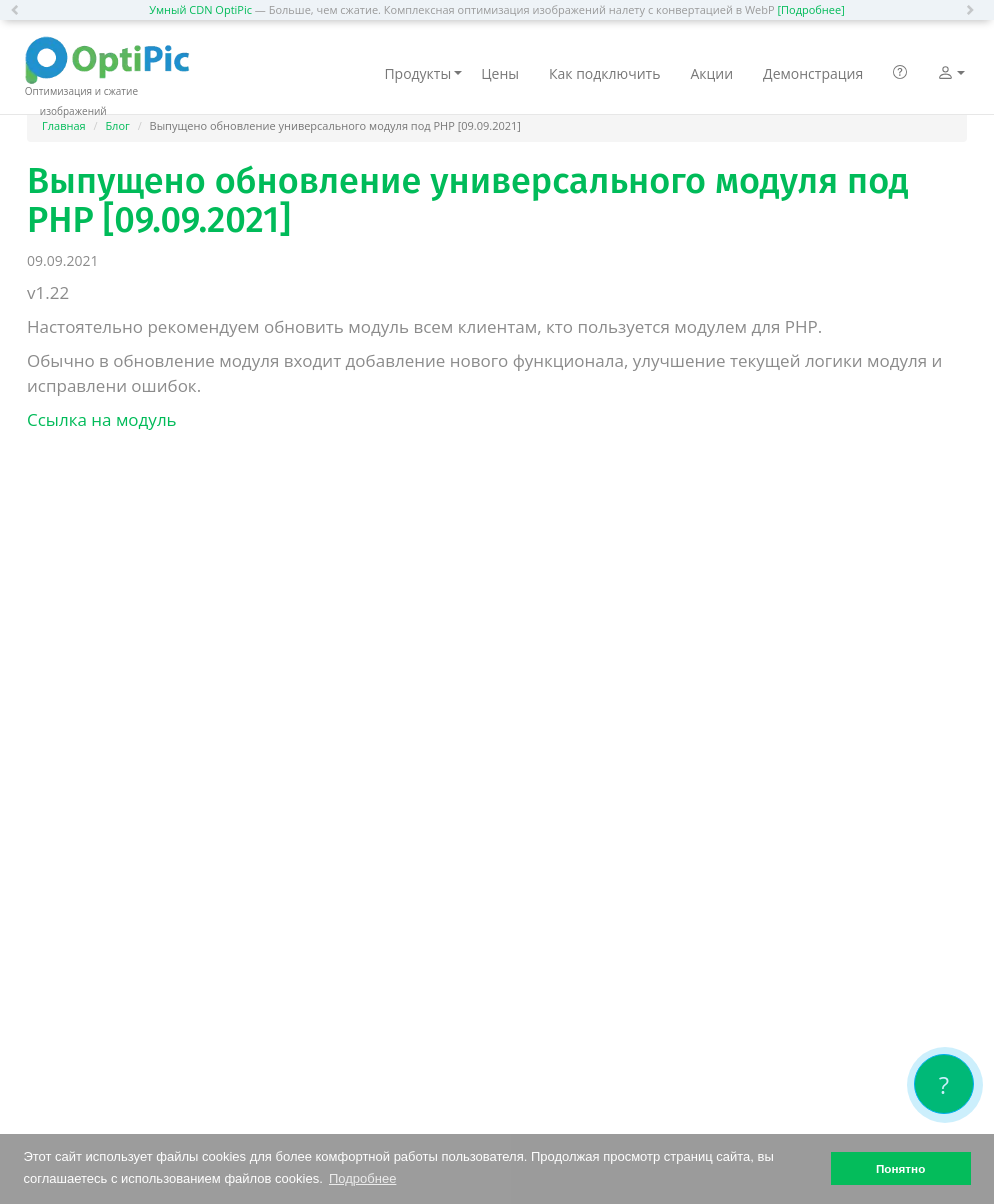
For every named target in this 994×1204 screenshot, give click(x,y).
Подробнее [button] (362, 1178)
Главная (64, 125)
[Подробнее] (810, 9)
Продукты (423, 73)
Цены (500, 73)
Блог (117, 125)
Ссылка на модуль (102, 419)
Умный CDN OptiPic (200, 9)
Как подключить (604, 73)
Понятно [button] (900, 1168)
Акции (711, 73)
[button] (20, 10)
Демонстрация (813, 73)
